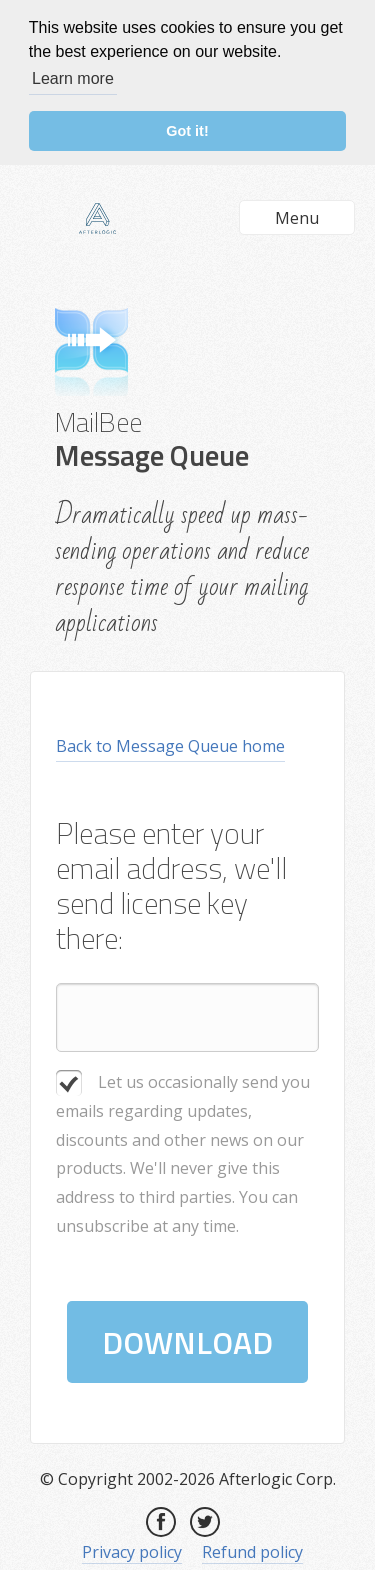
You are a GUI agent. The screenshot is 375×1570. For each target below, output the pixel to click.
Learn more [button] (73, 78)
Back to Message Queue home (170, 745)
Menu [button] (297, 217)
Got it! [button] (187, 131)
